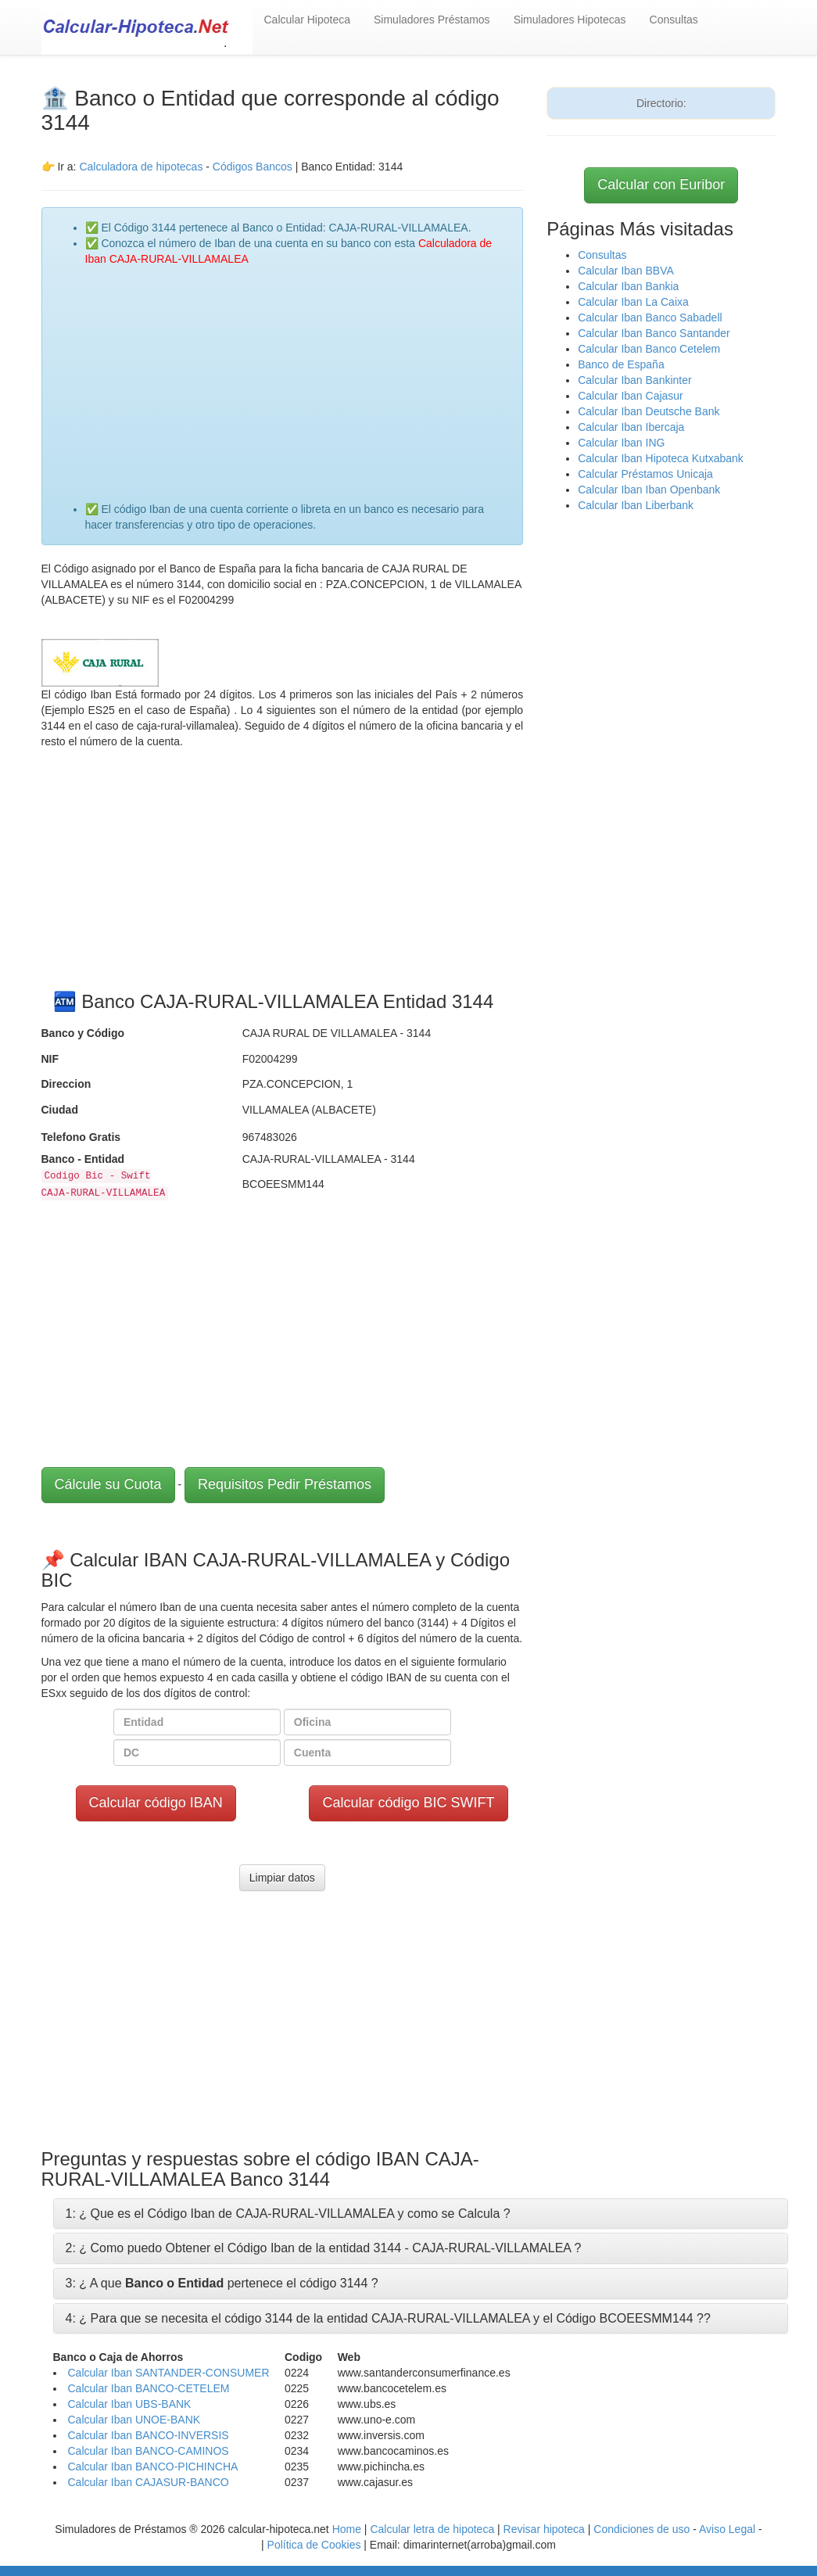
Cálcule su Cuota (108, 1484)
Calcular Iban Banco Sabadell (650, 317)
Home (346, 2529)
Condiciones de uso (641, 2529)
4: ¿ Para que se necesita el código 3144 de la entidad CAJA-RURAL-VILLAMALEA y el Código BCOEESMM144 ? (385, 2318)
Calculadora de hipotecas (140, 166)
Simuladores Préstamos (432, 19)
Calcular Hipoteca (307, 19)
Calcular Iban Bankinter (635, 380)
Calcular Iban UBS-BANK (130, 2404)
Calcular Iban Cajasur (630, 395)
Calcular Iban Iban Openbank (649, 489)
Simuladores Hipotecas (570, 19)
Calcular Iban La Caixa (633, 302)
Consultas (674, 19)
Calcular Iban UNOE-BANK (134, 2419)
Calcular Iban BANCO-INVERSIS (148, 2435)
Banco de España (621, 364)
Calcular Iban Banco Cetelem (649, 349)
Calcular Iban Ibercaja (631, 427)
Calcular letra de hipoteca (432, 2529)
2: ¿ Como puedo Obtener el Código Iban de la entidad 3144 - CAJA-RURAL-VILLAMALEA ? (324, 2248)
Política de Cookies (314, 2544)
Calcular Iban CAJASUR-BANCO (148, 2482)
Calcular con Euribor (661, 184)
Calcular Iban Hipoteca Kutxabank (661, 458)
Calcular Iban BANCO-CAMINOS (148, 2451)
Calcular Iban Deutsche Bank (648, 411)
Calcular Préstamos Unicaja (645, 474)
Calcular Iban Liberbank (635, 505)
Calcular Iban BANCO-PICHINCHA (153, 2466)
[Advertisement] (298, 376)
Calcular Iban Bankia (628, 286)
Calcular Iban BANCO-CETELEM (149, 2388)
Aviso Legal (727, 2529)
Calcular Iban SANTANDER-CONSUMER (169, 2372)
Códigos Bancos (254, 166)
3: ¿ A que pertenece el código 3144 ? (222, 2283)
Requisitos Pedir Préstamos (284, 1484)
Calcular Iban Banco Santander (654, 333)
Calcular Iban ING (621, 442)
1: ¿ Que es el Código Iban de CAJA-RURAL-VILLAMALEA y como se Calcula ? (288, 2213)
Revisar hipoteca (544, 2529)
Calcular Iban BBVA (626, 270)
